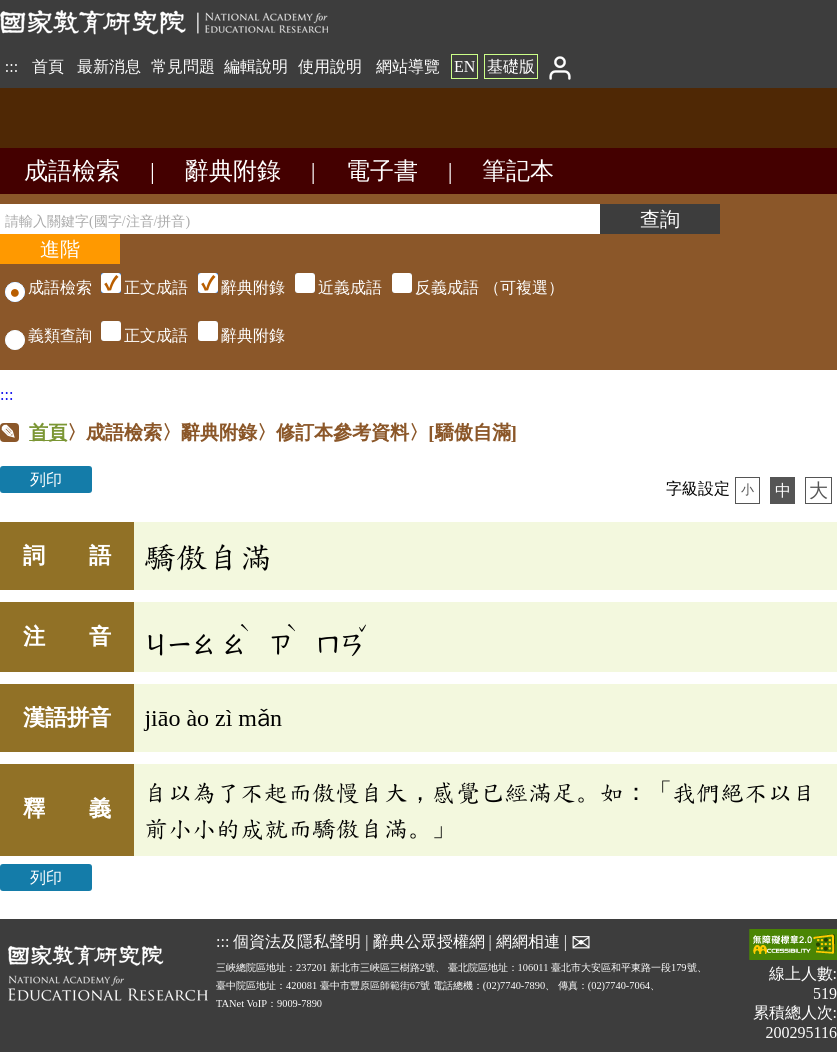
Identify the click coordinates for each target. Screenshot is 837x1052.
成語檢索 (72, 171)
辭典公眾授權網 (429, 940)
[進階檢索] (60, 249)
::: (11, 66)
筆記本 (518, 171)
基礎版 (511, 66)
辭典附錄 (233, 171)
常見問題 (183, 66)
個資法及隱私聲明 (297, 940)
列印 (46, 479)
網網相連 (528, 940)
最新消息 (109, 66)
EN (464, 66)
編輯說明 (256, 66)
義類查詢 (48, 335)
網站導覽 (408, 66)
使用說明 (330, 66)
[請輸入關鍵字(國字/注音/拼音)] (300, 219)
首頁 (48, 66)
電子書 (382, 171)
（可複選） (330, 287)
